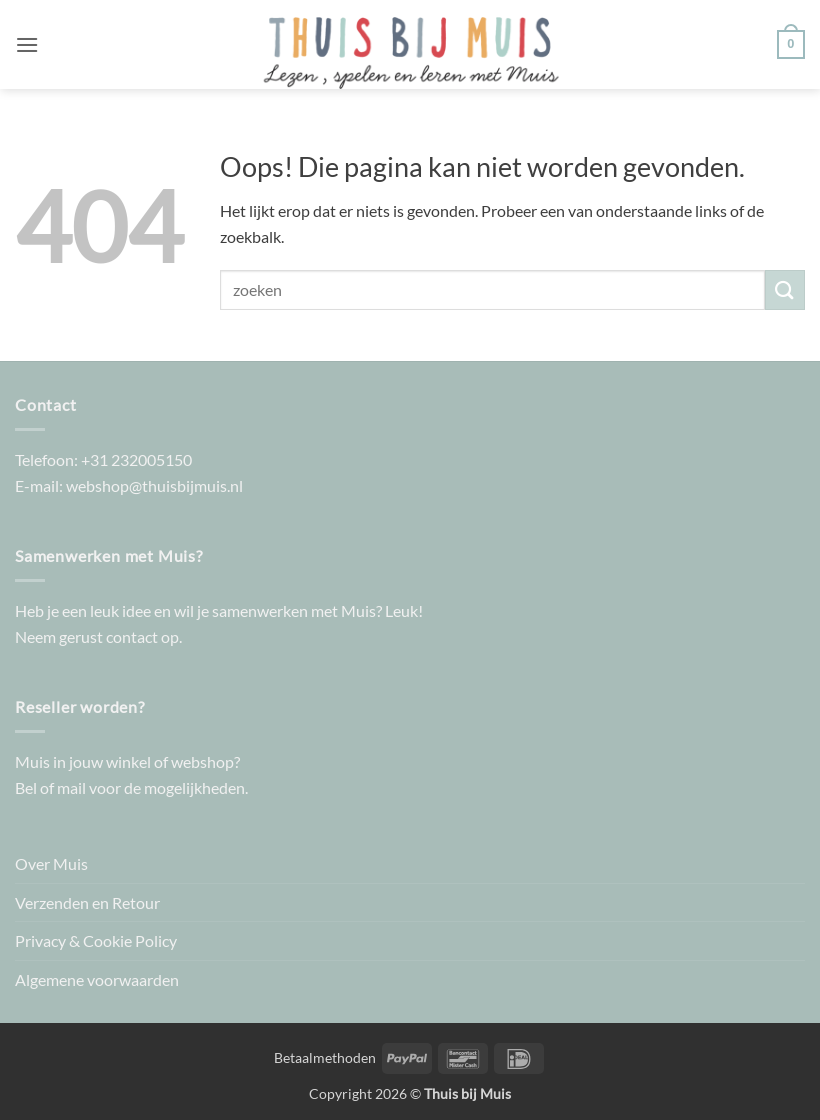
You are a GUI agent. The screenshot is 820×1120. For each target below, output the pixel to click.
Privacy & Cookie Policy (96, 940)
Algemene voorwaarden (97, 979)
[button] (27, 44)
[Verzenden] (785, 289)
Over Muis (51, 863)
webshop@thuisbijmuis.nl (154, 485)
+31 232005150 (136, 459)
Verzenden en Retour (87, 902)
